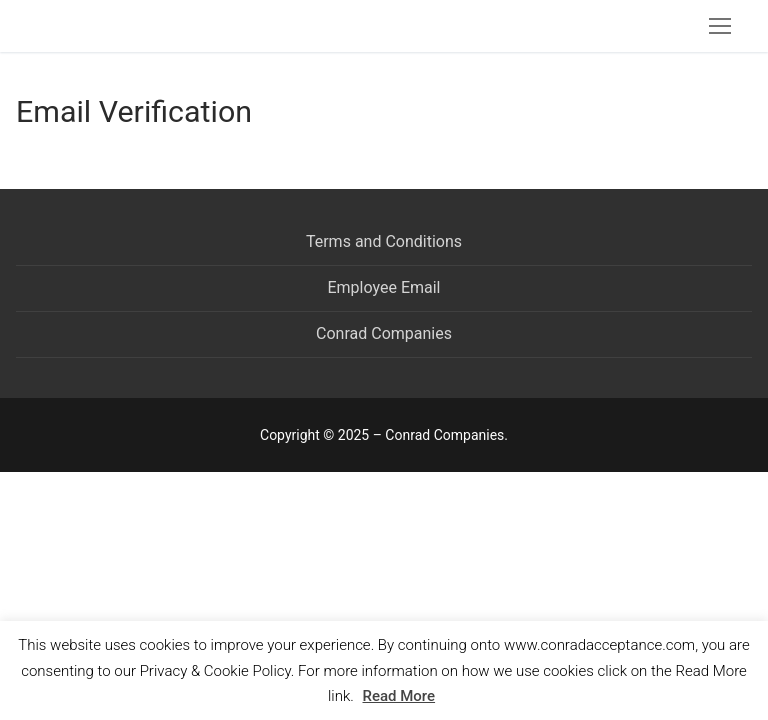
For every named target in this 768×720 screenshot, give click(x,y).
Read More (399, 696)
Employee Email (383, 287)
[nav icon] (720, 26)
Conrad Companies (384, 333)
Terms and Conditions (384, 241)
